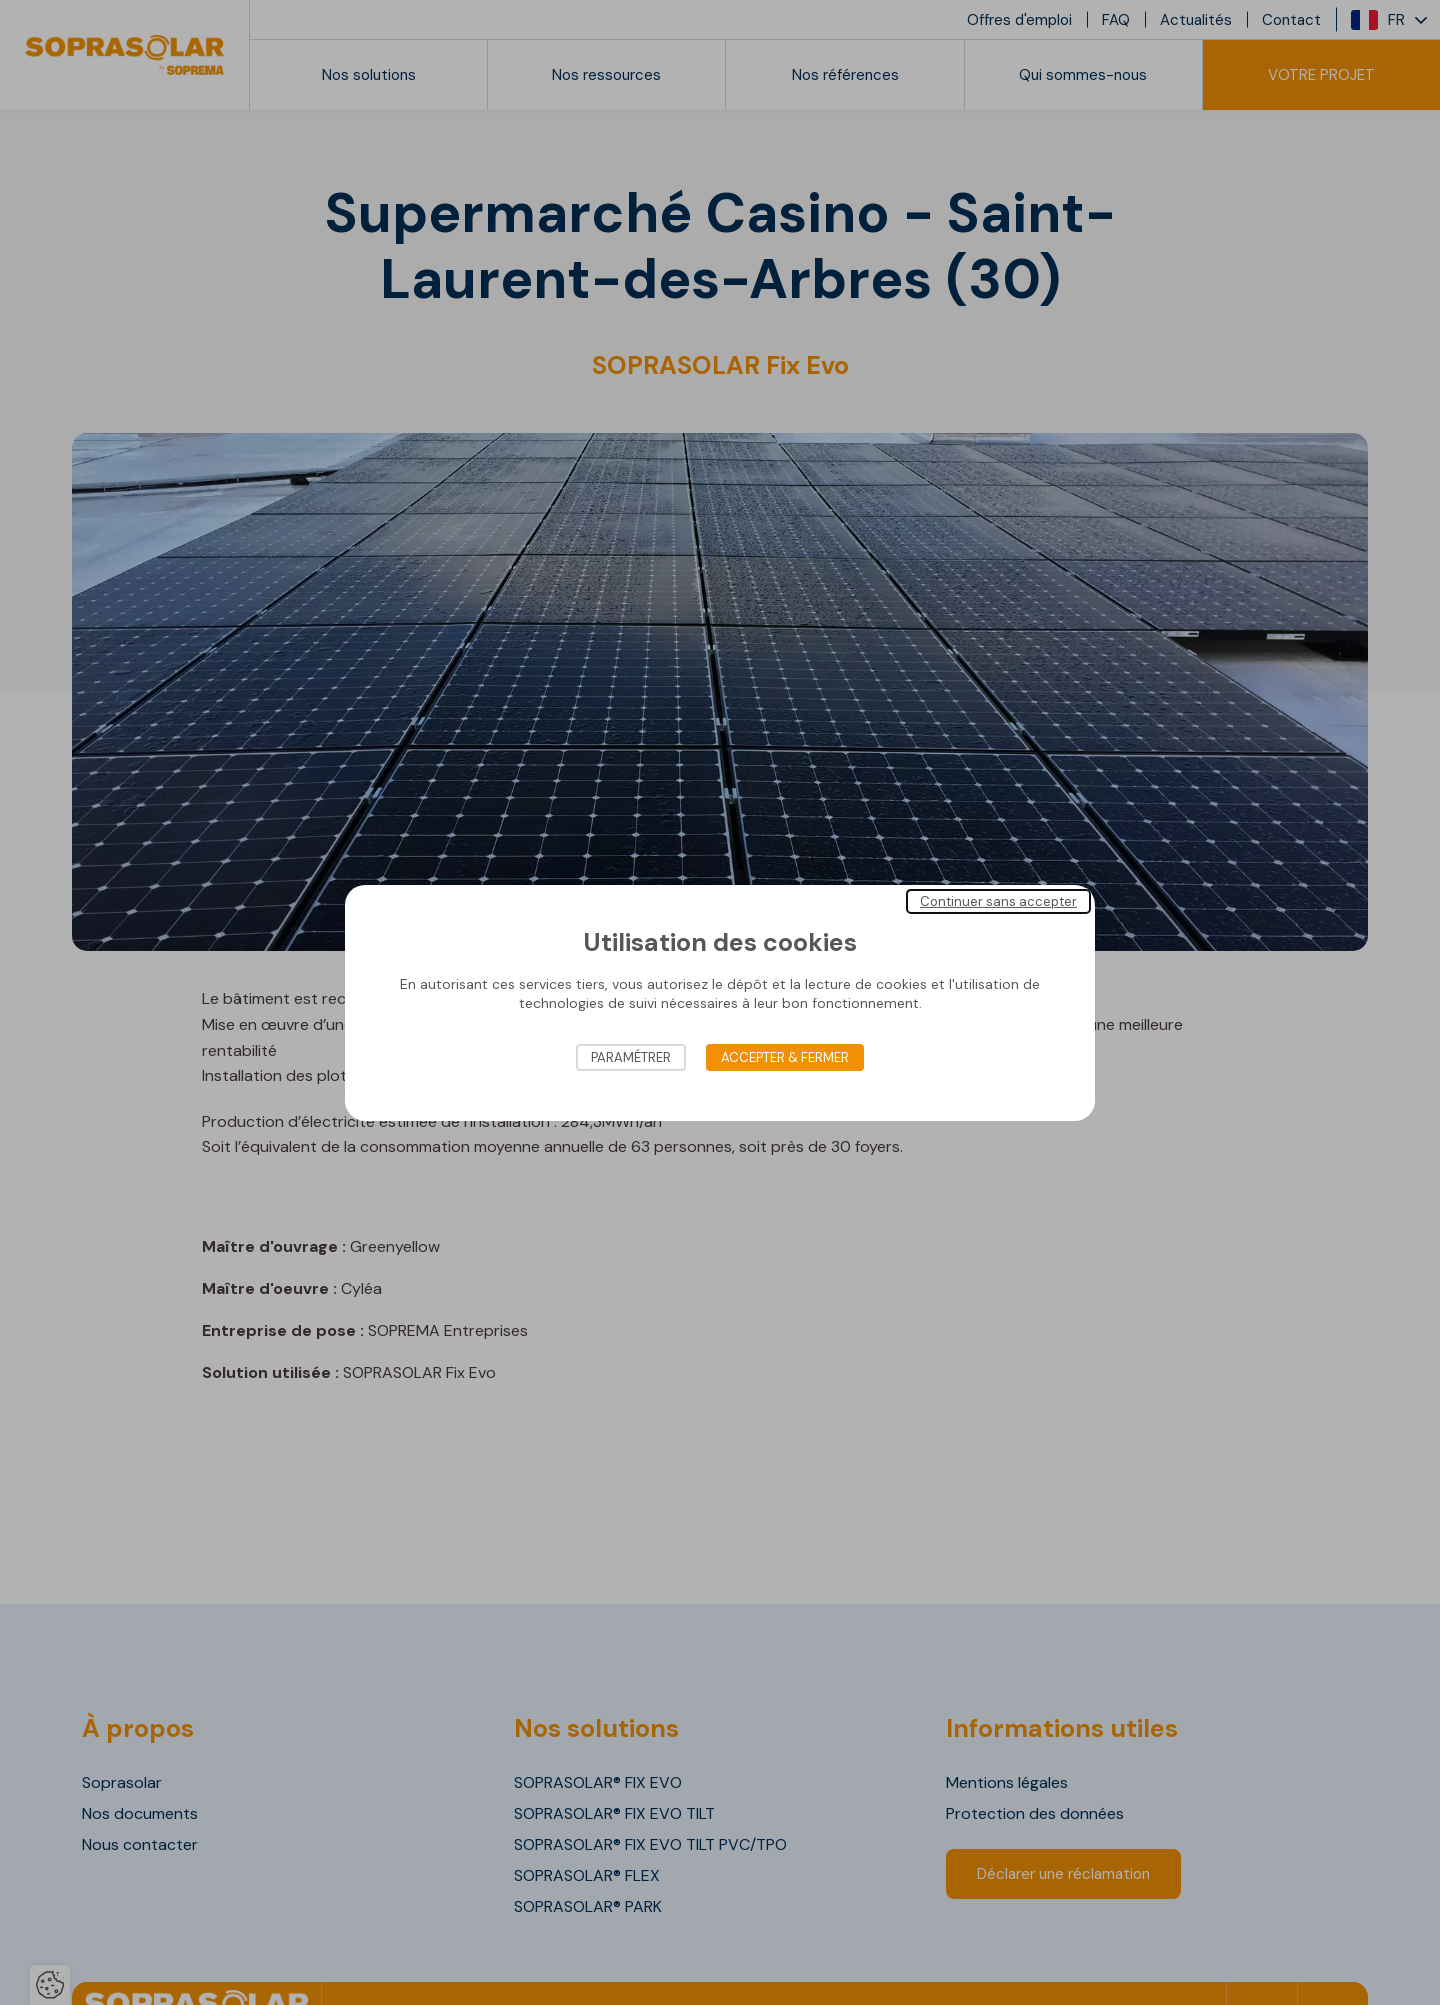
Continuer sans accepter (998, 900)
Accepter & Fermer (785, 1057)
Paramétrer (631, 1057)
